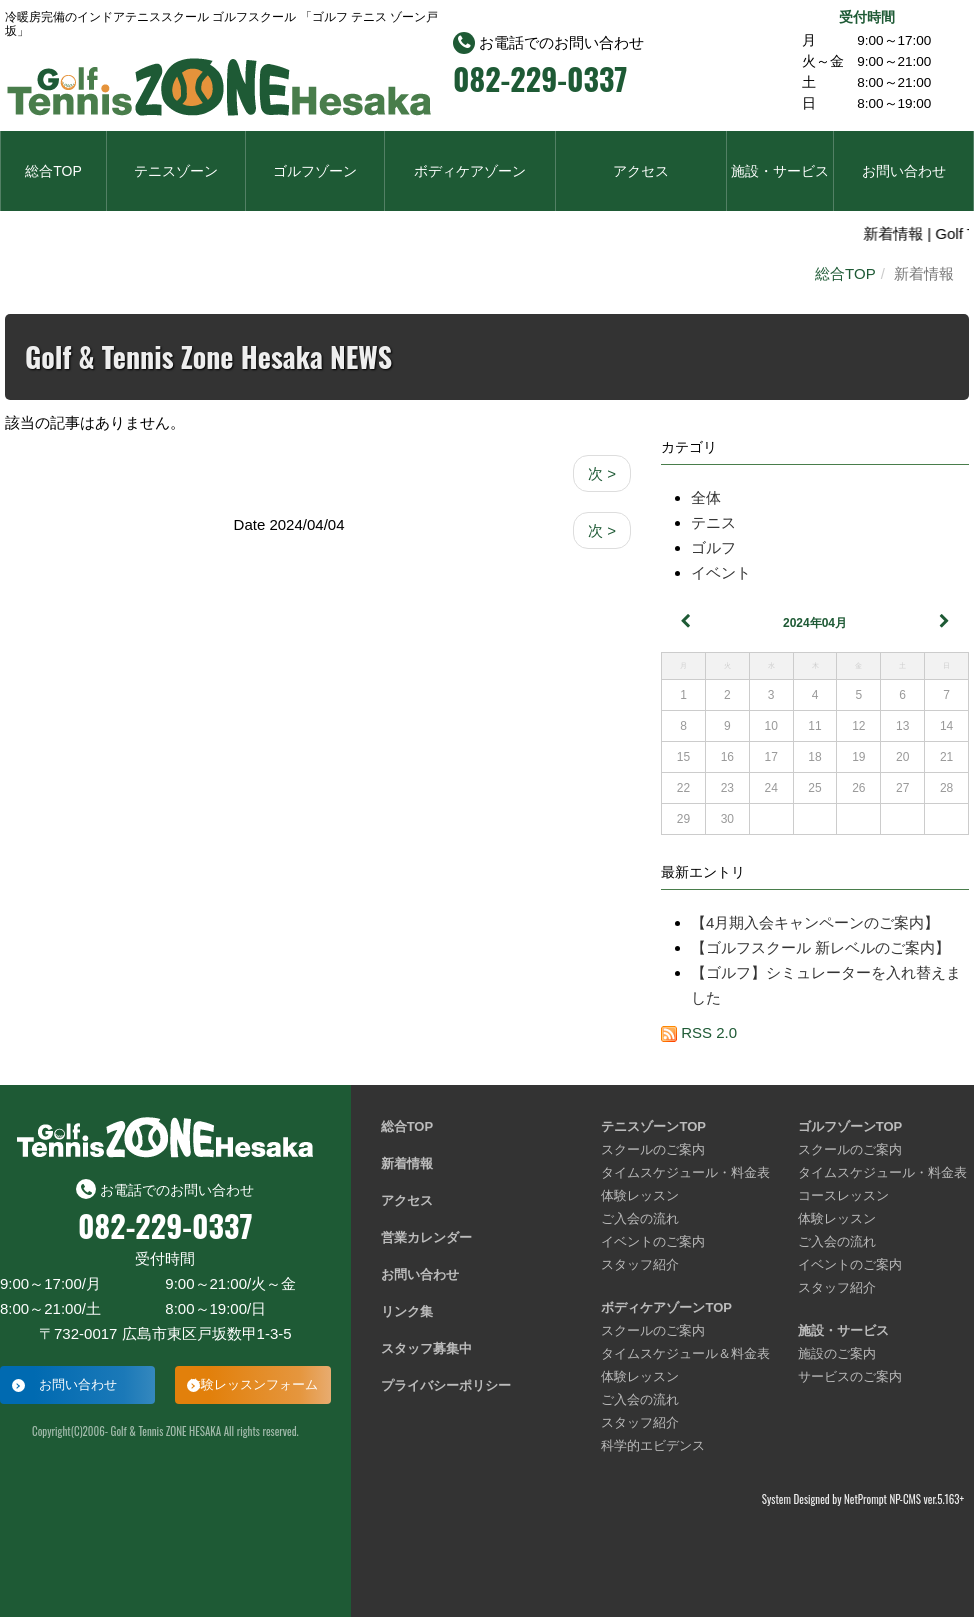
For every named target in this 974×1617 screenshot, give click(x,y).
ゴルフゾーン (315, 171)
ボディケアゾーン (470, 171)
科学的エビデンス (653, 1445)
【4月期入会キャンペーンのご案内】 (815, 922)
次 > (602, 473)
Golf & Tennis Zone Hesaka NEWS (208, 356)
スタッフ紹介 (640, 1264)
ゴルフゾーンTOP (850, 1126)
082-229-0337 (540, 79)
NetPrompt (865, 1499)
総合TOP (53, 171)
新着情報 (407, 1163)
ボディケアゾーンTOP (666, 1307)
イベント (721, 572)
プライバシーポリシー (446, 1385)
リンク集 (407, 1311)
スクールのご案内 (653, 1149)
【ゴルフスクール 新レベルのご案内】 (820, 947)
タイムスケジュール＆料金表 (685, 1353)
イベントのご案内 (653, 1241)
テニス (713, 522)
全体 (706, 497)
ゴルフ (713, 547)
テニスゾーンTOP (653, 1126)
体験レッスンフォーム (253, 1384)
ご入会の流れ (640, 1218)
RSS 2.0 (699, 1032)
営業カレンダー (426, 1237)
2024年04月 (815, 623)
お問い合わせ (904, 171)
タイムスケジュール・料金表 (685, 1172)
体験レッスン (640, 1195)
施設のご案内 (837, 1353)
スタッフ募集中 (426, 1348)
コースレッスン (843, 1195)
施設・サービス (780, 171)
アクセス (641, 171)
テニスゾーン (176, 171)
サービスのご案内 (850, 1376)
